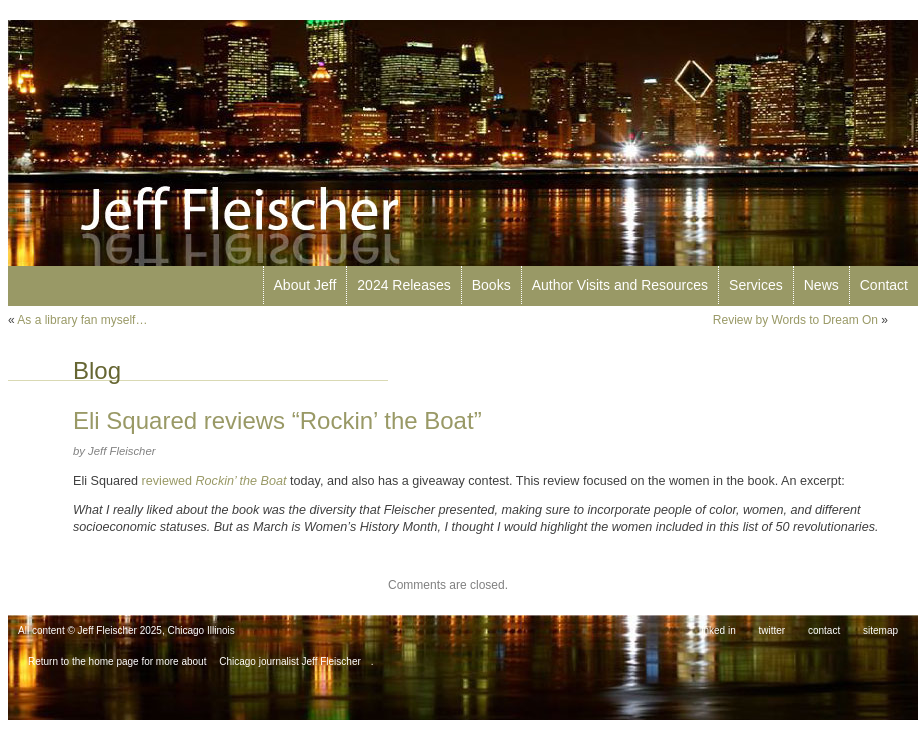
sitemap (880, 630)
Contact (884, 285)
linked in (717, 630)
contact (824, 630)
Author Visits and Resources (620, 285)
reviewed (216, 481)
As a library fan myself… (82, 320)
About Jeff (305, 285)
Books (491, 285)
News (821, 285)
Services (756, 285)
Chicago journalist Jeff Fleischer (290, 661)
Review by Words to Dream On (795, 320)
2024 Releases (403, 285)
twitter (772, 630)
